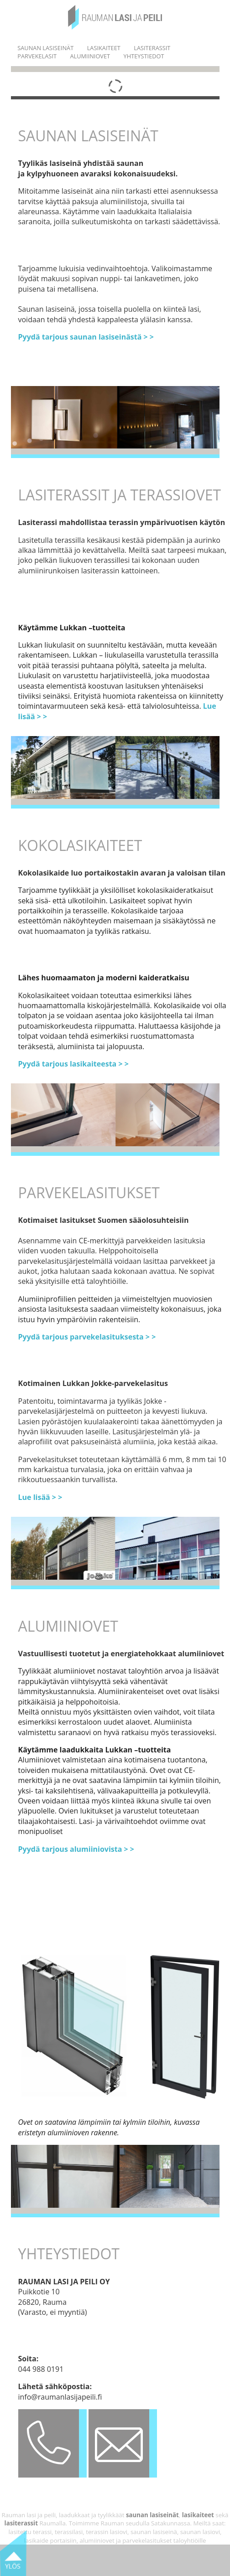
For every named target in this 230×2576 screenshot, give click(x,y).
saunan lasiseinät (152, 2515)
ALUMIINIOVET (90, 56)
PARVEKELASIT (37, 56)
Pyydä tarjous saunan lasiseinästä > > (86, 337)
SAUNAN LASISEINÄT (45, 48)
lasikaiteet (197, 2515)
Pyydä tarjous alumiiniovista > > (76, 1849)
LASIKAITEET (103, 48)
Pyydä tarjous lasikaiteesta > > (73, 1064)
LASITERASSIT (152, 48)
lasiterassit (21, 2523)
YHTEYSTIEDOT (144, 56)
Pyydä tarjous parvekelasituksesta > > (87, 1337)
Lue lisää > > (40, 1497)
